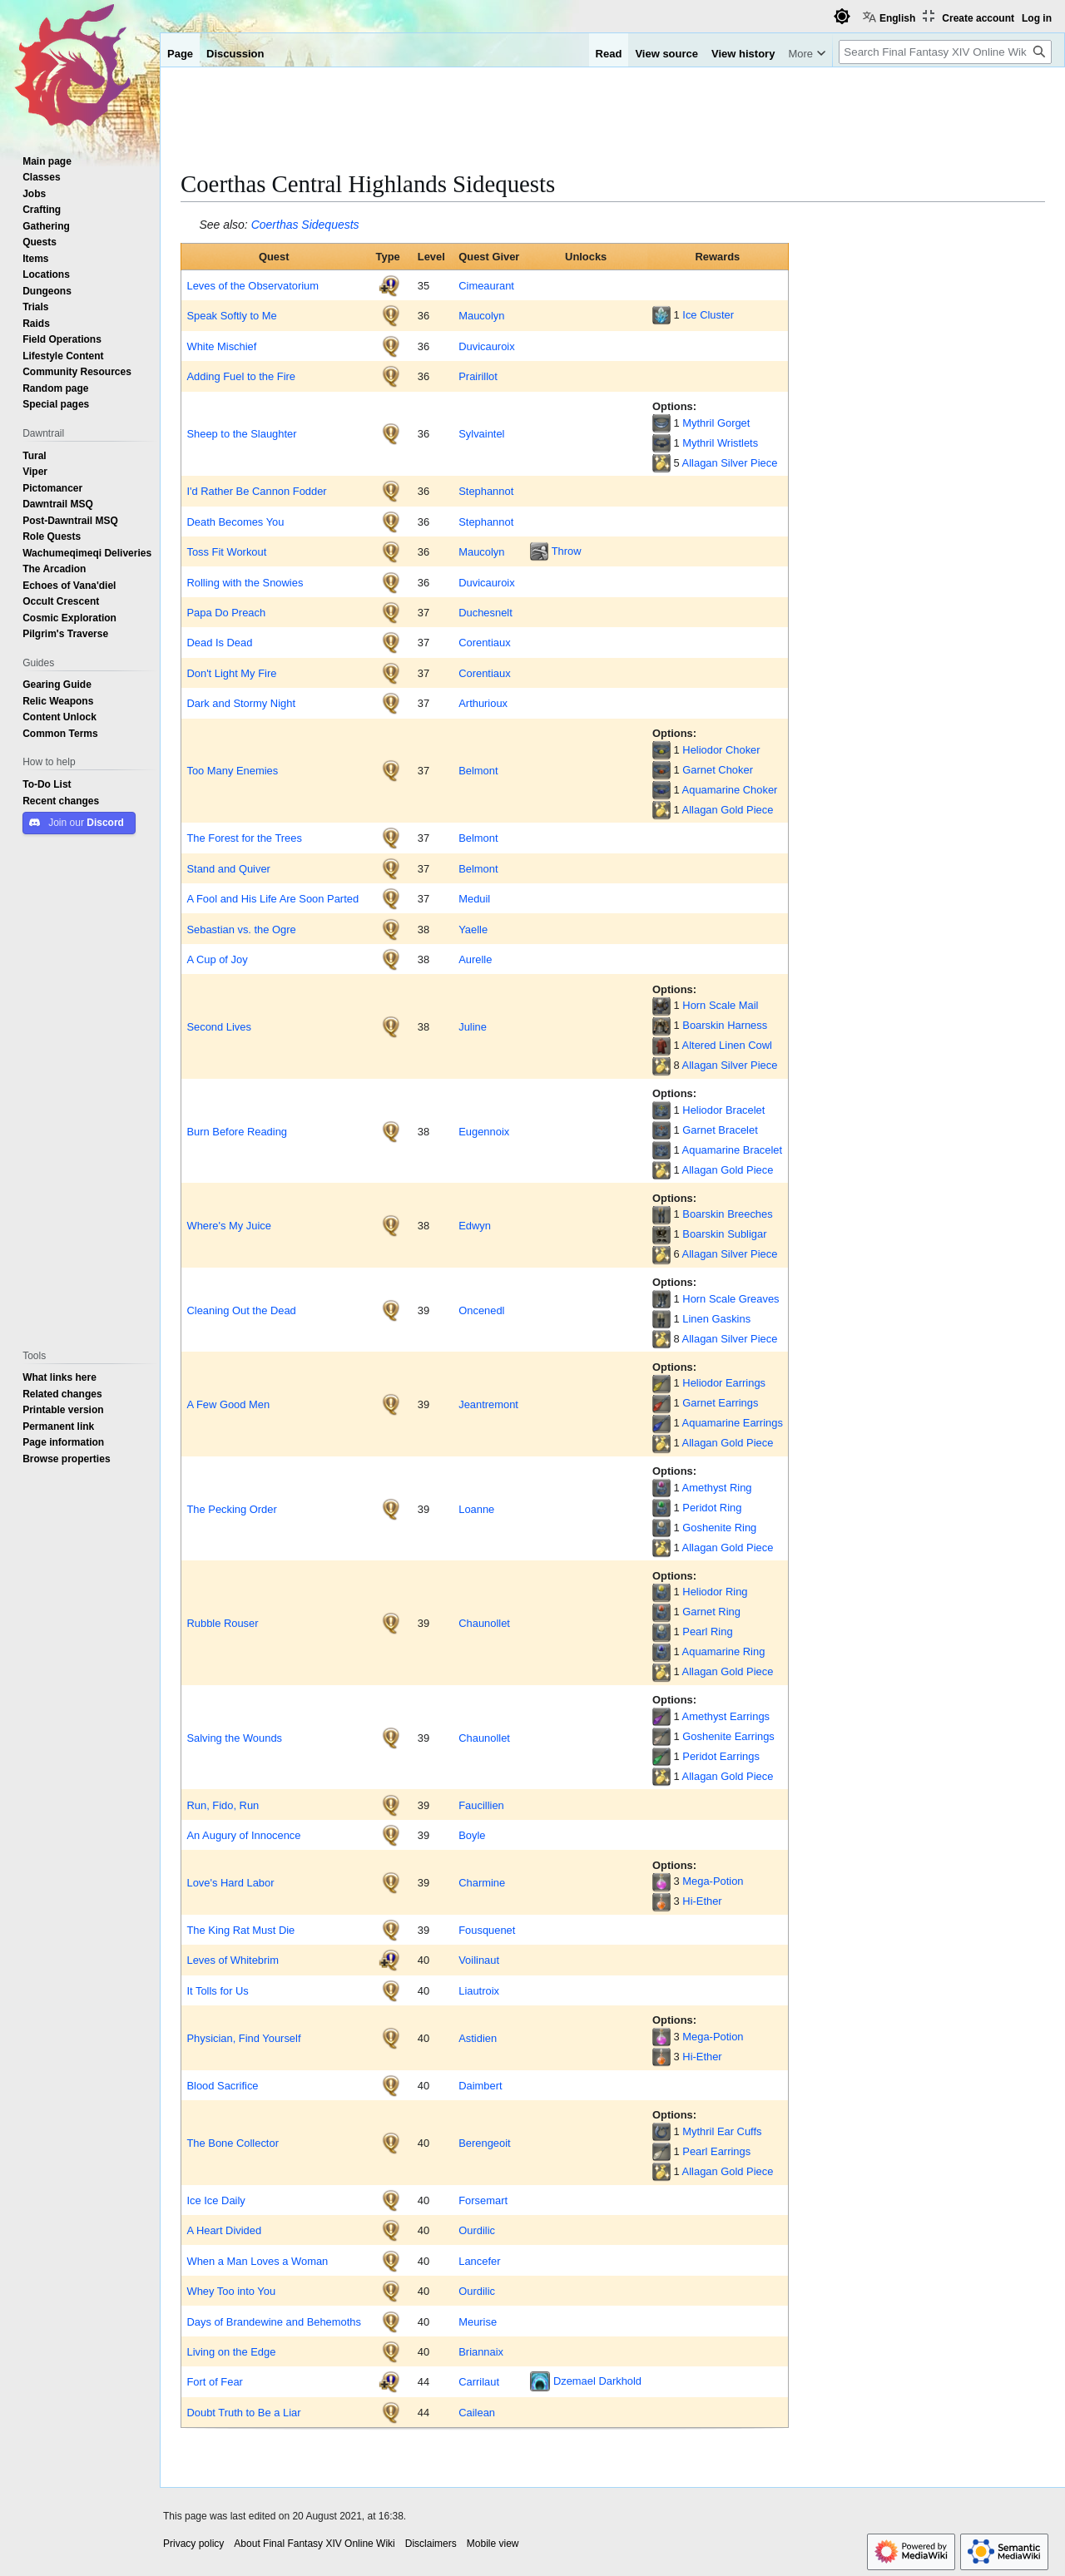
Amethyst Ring (717, 1487)
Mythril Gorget (716, 422)
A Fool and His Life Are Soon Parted (272, 898)
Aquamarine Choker (730, 789)
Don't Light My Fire (231, 673)
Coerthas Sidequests (305, 224)
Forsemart (483, 2200)
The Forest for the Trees (243, 837)
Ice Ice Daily (215, 2200)
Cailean (476, 2412)
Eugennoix (483, 1131)
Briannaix (480, 2351)
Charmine (481, 1882)
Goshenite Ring (719, 1527)
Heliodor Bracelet (723, 1109)
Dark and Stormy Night (240, 703)
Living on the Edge (230, 2351)
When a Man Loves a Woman (257, 2261)
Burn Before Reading (236, 1131)
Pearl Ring (707, 1631)
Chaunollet (484, 1623)
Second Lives (218, 1026)
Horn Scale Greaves (730, 1298)
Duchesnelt (485, 612)
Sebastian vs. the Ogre (240, 929)
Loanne (476, 1509)
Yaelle (473, 929)
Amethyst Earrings (726, 1716)
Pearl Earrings (716, 2151)
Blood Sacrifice (222, 2085)
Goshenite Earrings (728, 1736)
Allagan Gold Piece (728, 809)
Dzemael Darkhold (597, 2380)
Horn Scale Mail (720, 1005)
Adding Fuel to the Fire (240, 376)
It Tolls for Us (217, 1990)
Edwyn (474, 1225)
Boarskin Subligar (724, 1233)
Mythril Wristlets (720, 442)
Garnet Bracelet (719, 1129)
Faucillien (481, 1805)
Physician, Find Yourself (243, 2038)
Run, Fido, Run (222, 1805)
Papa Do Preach (225, 612)
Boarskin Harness (724, 1025)
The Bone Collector (232, 2142)
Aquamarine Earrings (732, 1422)
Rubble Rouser (222, 1623)
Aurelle (475, 959)
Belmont (478, 770)
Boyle (471, 1835)
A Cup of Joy (218, 959)
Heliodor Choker (721, 749)
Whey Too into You (230, 2291)
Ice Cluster (708, 314)
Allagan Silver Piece (730, 462)
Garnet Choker (717, 769)
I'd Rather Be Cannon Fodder (256, 491)
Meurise (477, 2321)
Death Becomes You (235, 521)
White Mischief (221, 346)
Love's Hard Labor (230, 1882)
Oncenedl (481, 1310)
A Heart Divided (223, 2230)
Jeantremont (488, 1404)
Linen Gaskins (716, 1318)
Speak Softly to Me (231, 315)
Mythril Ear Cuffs (721, 2131)
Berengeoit (484, 2142)
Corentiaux (484, 642)
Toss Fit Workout (226, 551)
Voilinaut (478, 1959)
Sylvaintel (481, 433)
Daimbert (480, 2085)
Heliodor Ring (714, 1591)
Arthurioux (483, 703)
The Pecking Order (231, 1509)
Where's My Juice (228, 1225)
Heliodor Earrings (723, 1382)
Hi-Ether (701, 1900)
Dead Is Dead (219, 642)
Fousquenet (486, 1930)
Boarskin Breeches (727, 1213)
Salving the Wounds (234, 1737)
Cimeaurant (486, 285)
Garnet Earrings (720, 1402)
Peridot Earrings (721, 1756)
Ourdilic (476, 2230)
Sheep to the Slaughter (241, 433)
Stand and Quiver (228, 868)
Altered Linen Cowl (727, 1045)
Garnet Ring (711, 1611)
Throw (567, 550)
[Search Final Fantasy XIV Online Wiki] (945, 52)
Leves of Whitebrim (232, 1959)
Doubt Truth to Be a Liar (243, 2412)
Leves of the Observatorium (252, 285)
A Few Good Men (228, 1404)
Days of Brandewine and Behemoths (273, 2321)
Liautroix (478, 1990)
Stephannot (485, 491)
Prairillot (478, 376)
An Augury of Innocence (243, 1835)
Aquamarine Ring (723, 1651)
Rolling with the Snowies (244, 582)
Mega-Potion (712, 1880)
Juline (472, 1026)
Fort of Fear (214, 2381)
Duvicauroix (486, 346)
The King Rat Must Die (240, 1930)
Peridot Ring (711, 1507)
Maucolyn (481, 315)
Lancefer (479, 2261)
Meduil (474, 898)
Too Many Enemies (232, 770)
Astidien (477, 2038)
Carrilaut (478, 2381)
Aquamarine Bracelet (732, 1149)
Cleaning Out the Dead (240, 1310)
